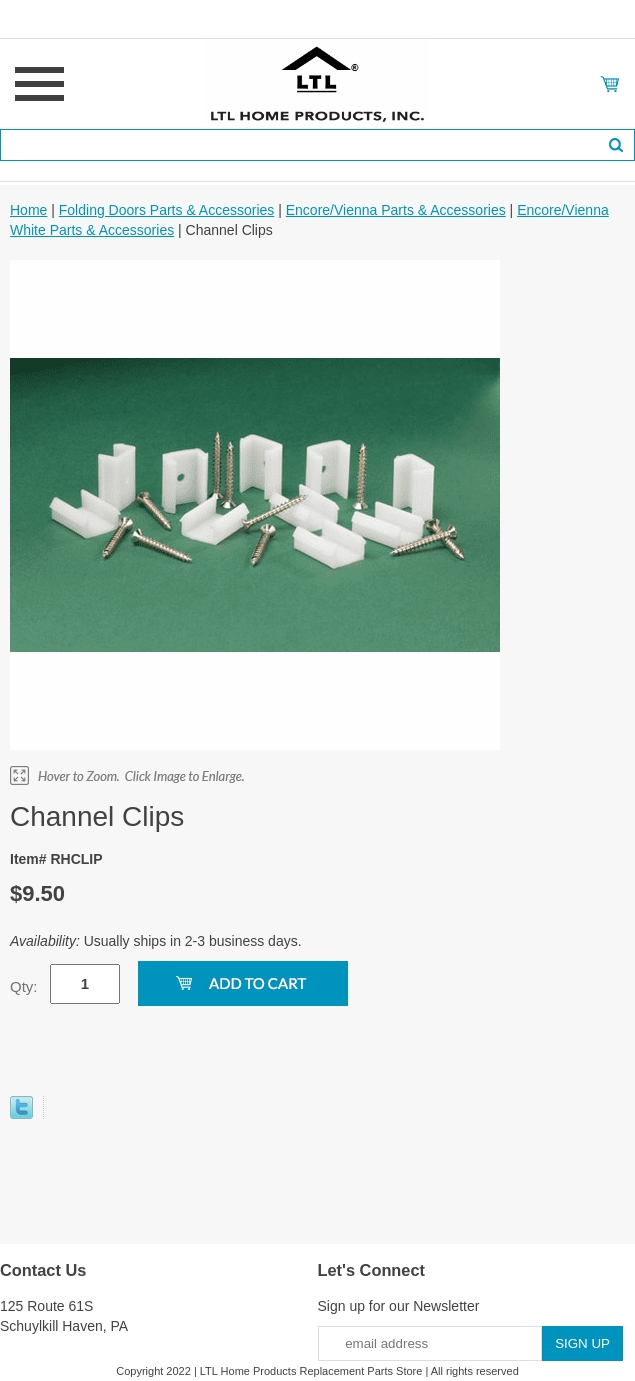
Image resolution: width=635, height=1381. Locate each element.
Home (28, 210)
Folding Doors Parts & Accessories (167, 210)
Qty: (24, 986)
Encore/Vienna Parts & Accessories (396, 210)
